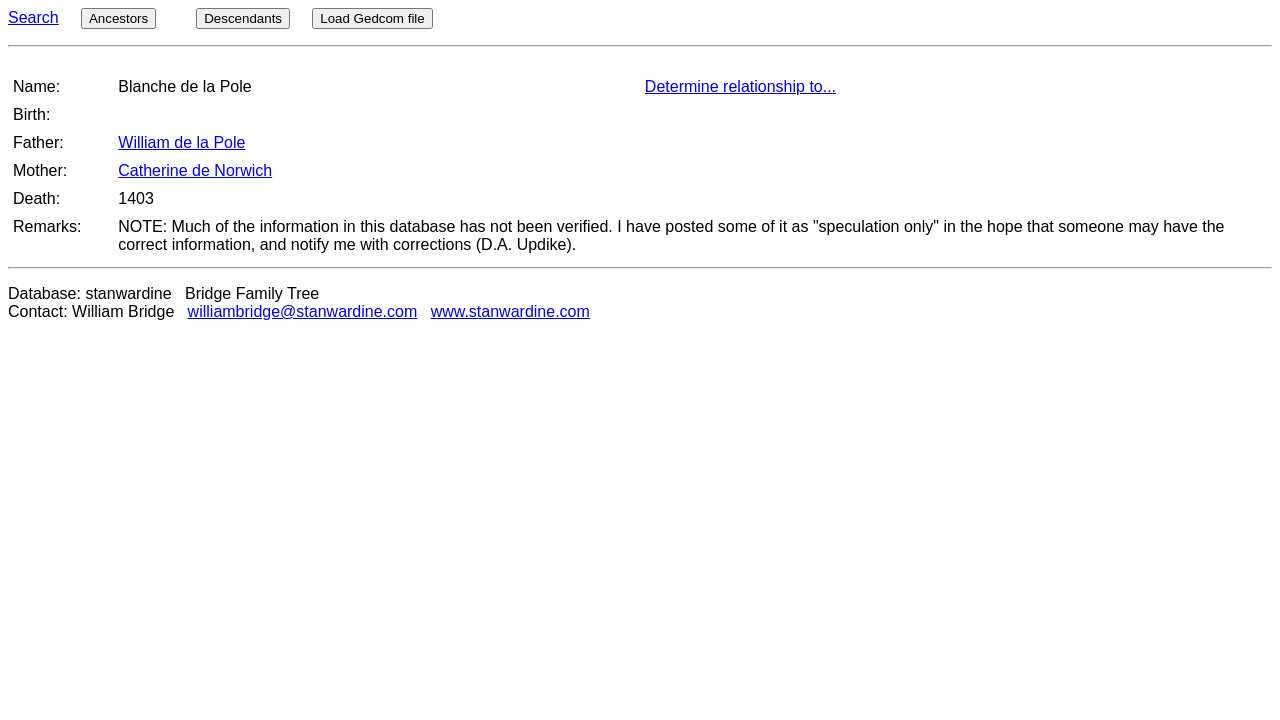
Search (33, 17)
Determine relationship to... (740, 86)
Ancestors (118, 18)
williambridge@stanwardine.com (303, 311)
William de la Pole (181, 142)
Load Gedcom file (372, 18)
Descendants (243, 18)
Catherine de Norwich (195, 170)
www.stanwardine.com (510, 311)
